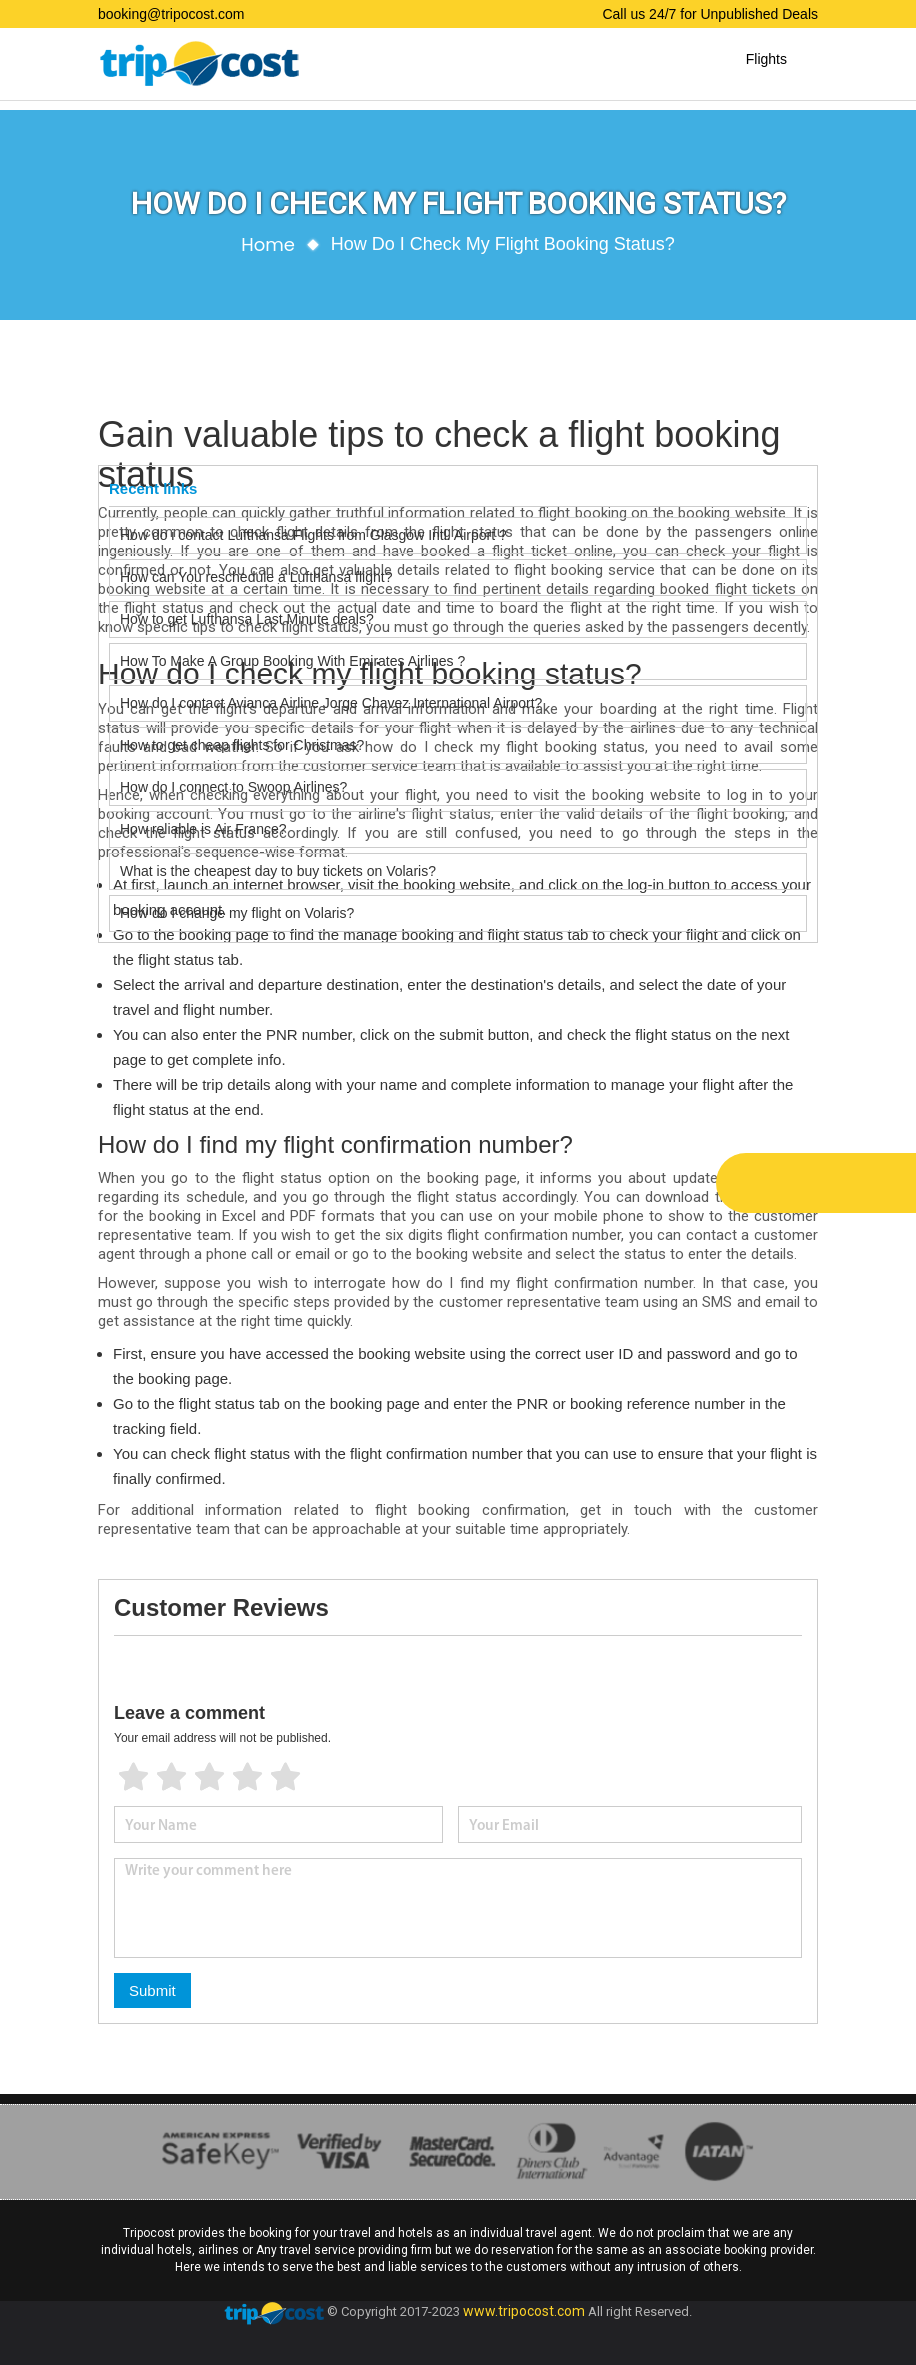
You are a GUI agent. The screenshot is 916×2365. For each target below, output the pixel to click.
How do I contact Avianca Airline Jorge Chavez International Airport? (331, 703)
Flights (766, 59)
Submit (152, 1990)
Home (268, 244)
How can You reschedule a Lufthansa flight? (256, 577)
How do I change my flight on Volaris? (237, 913)
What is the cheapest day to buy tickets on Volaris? (278, 871)
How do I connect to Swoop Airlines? (233, 787)
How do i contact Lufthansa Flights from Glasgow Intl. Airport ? (313, 535)
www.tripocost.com (524, 2312)
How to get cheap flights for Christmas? (242, 745)
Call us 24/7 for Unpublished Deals (710, 14)
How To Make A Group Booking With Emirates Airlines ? (292, 661)
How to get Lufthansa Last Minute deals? (247, 619)
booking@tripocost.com (171, 14)
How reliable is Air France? (205, 829)
